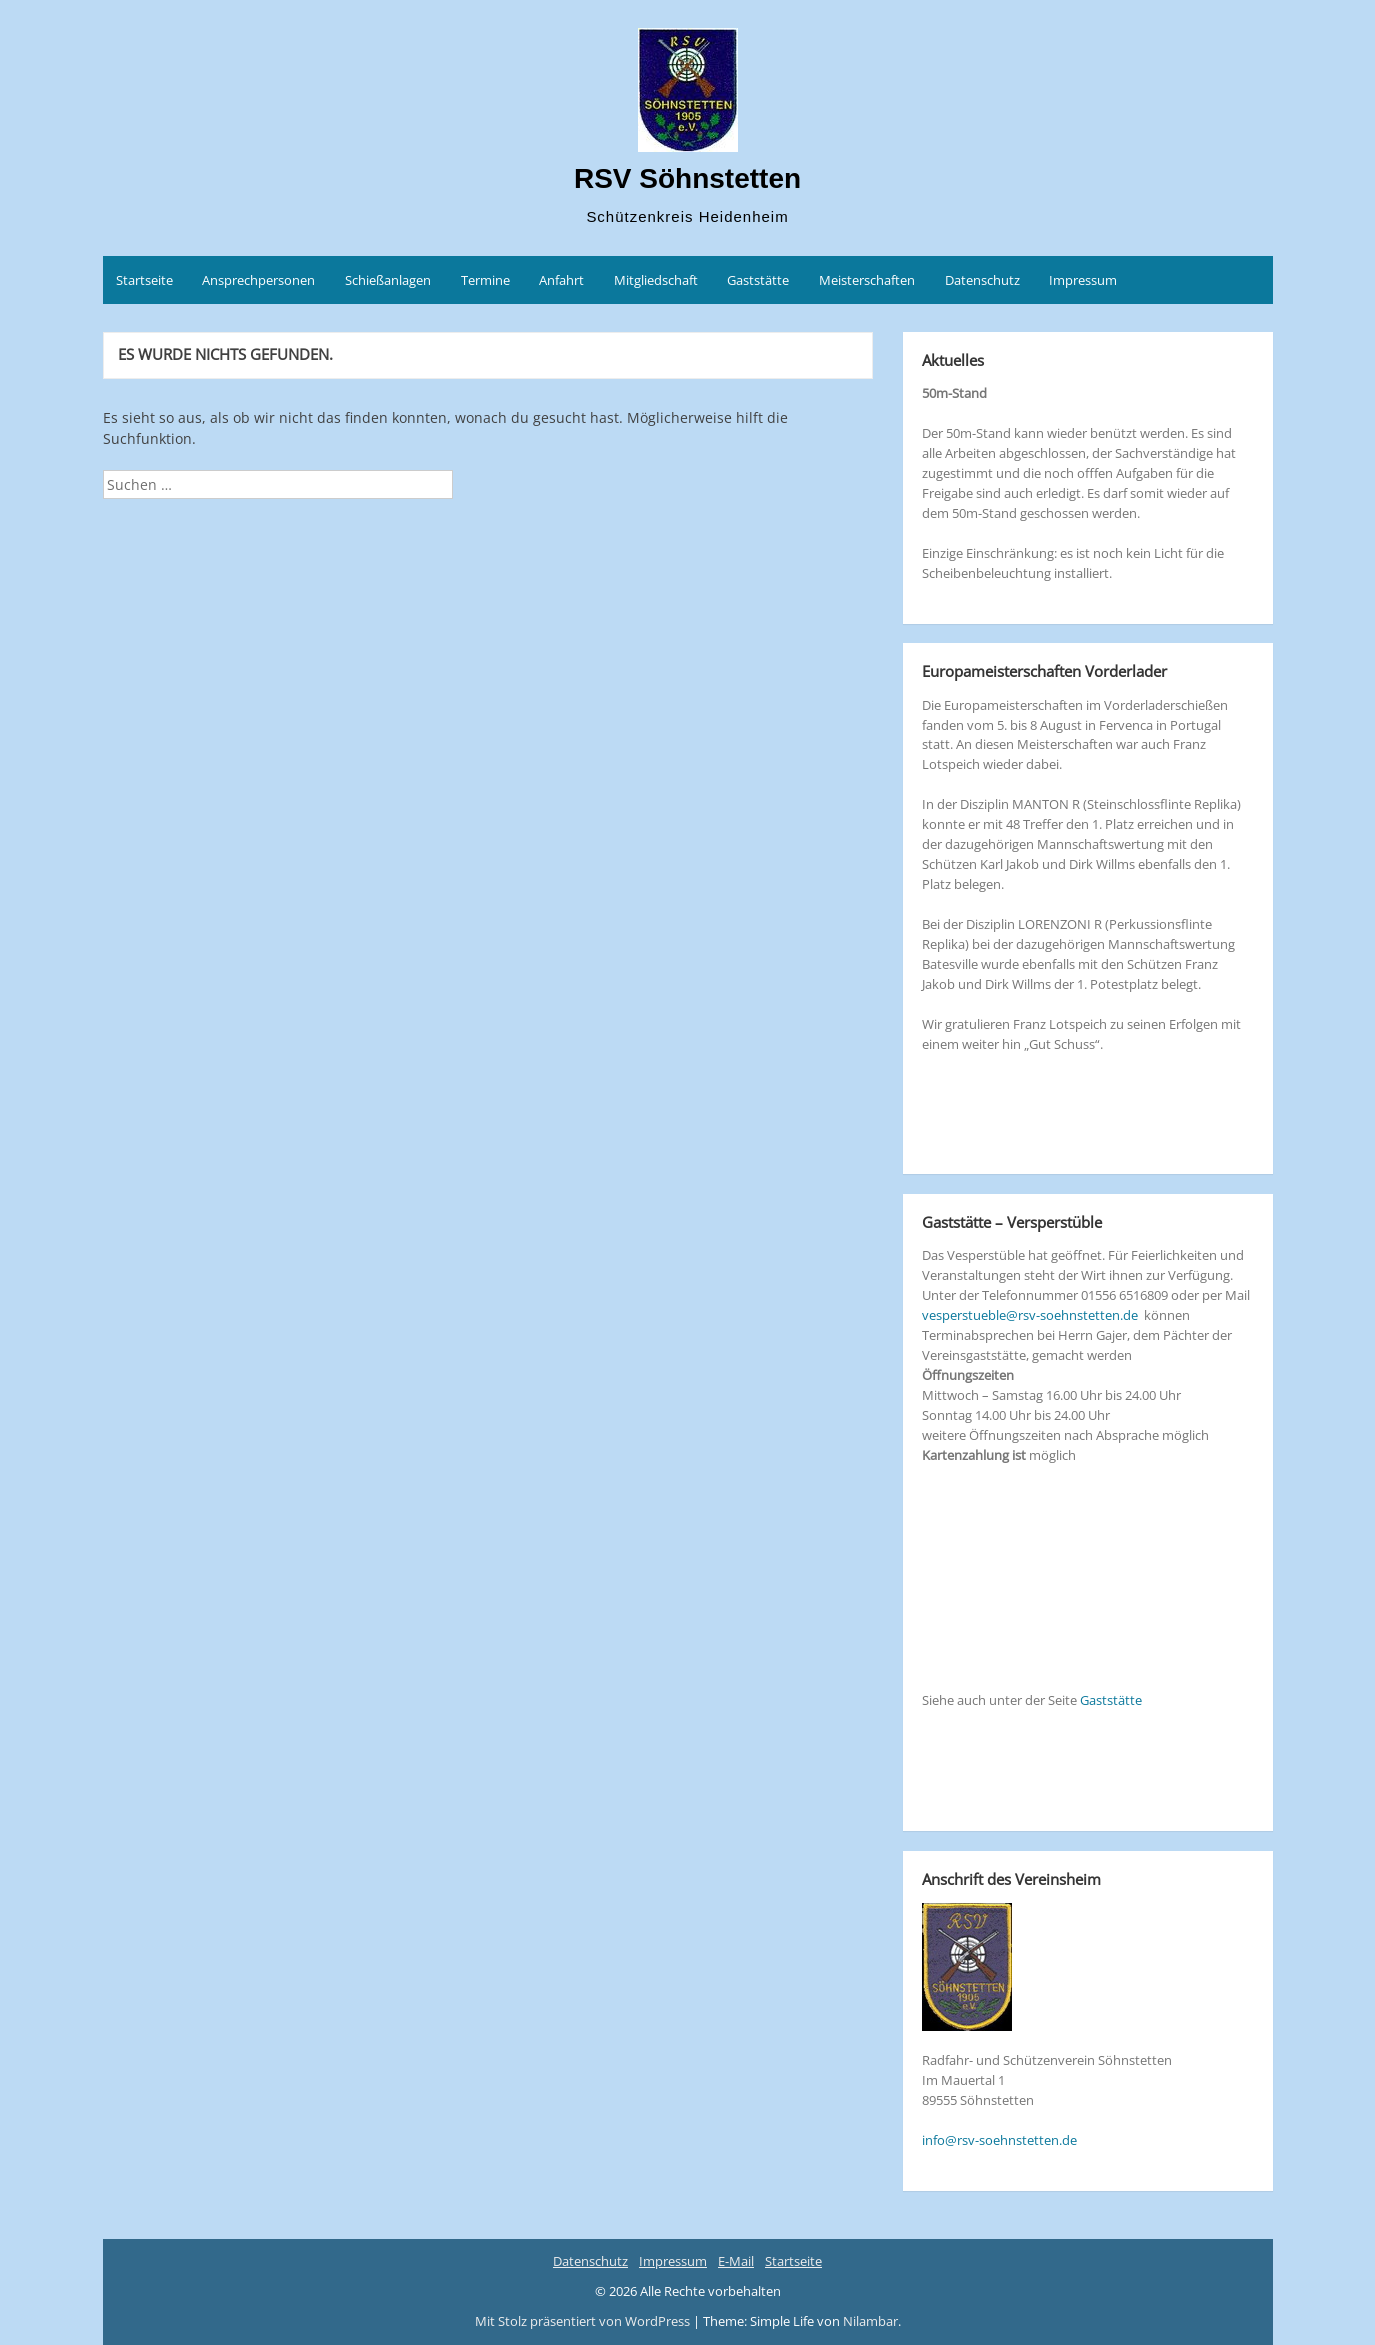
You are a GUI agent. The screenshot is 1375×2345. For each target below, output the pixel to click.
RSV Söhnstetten (687, 178)
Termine (485, 280)
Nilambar (870, 2321)
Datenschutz (982, 280)
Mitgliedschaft (656, 280)
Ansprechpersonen (258, 280)
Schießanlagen (388, 280)
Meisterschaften (867, 280)
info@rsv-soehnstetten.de (999, 2140)
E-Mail (736, 2261)
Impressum (1083, 280)
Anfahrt (561, 280)
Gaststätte (758, 280)
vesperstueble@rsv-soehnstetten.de (1030, 1315)
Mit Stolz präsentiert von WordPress (584, 2321)
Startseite (144, 280)
